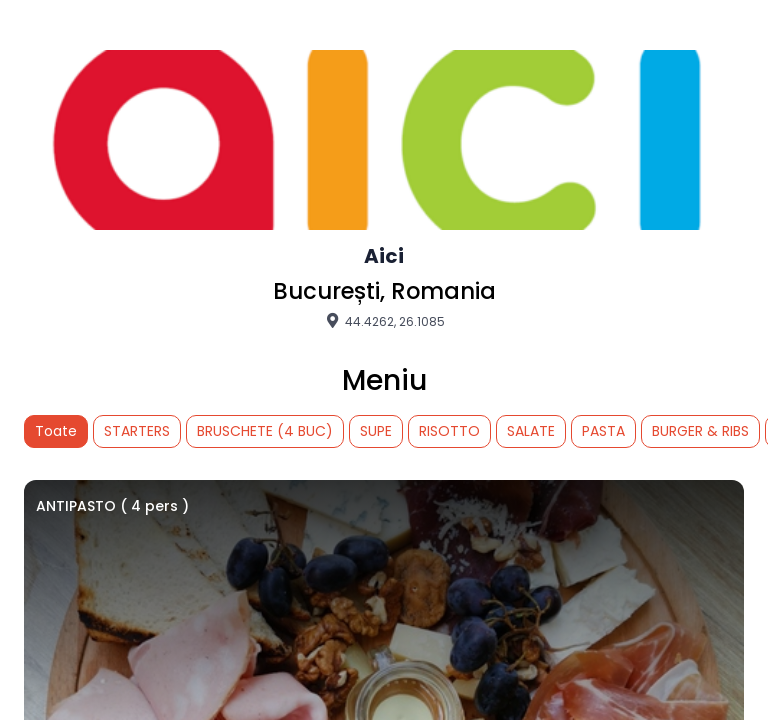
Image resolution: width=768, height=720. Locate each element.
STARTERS (137, 431)
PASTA (603, 431)
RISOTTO (449, 431)
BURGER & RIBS (700, 431)
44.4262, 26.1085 (384, 321)
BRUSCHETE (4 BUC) (265, 431)
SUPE (376, 431)
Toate (56, 431)
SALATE (531, 431)
